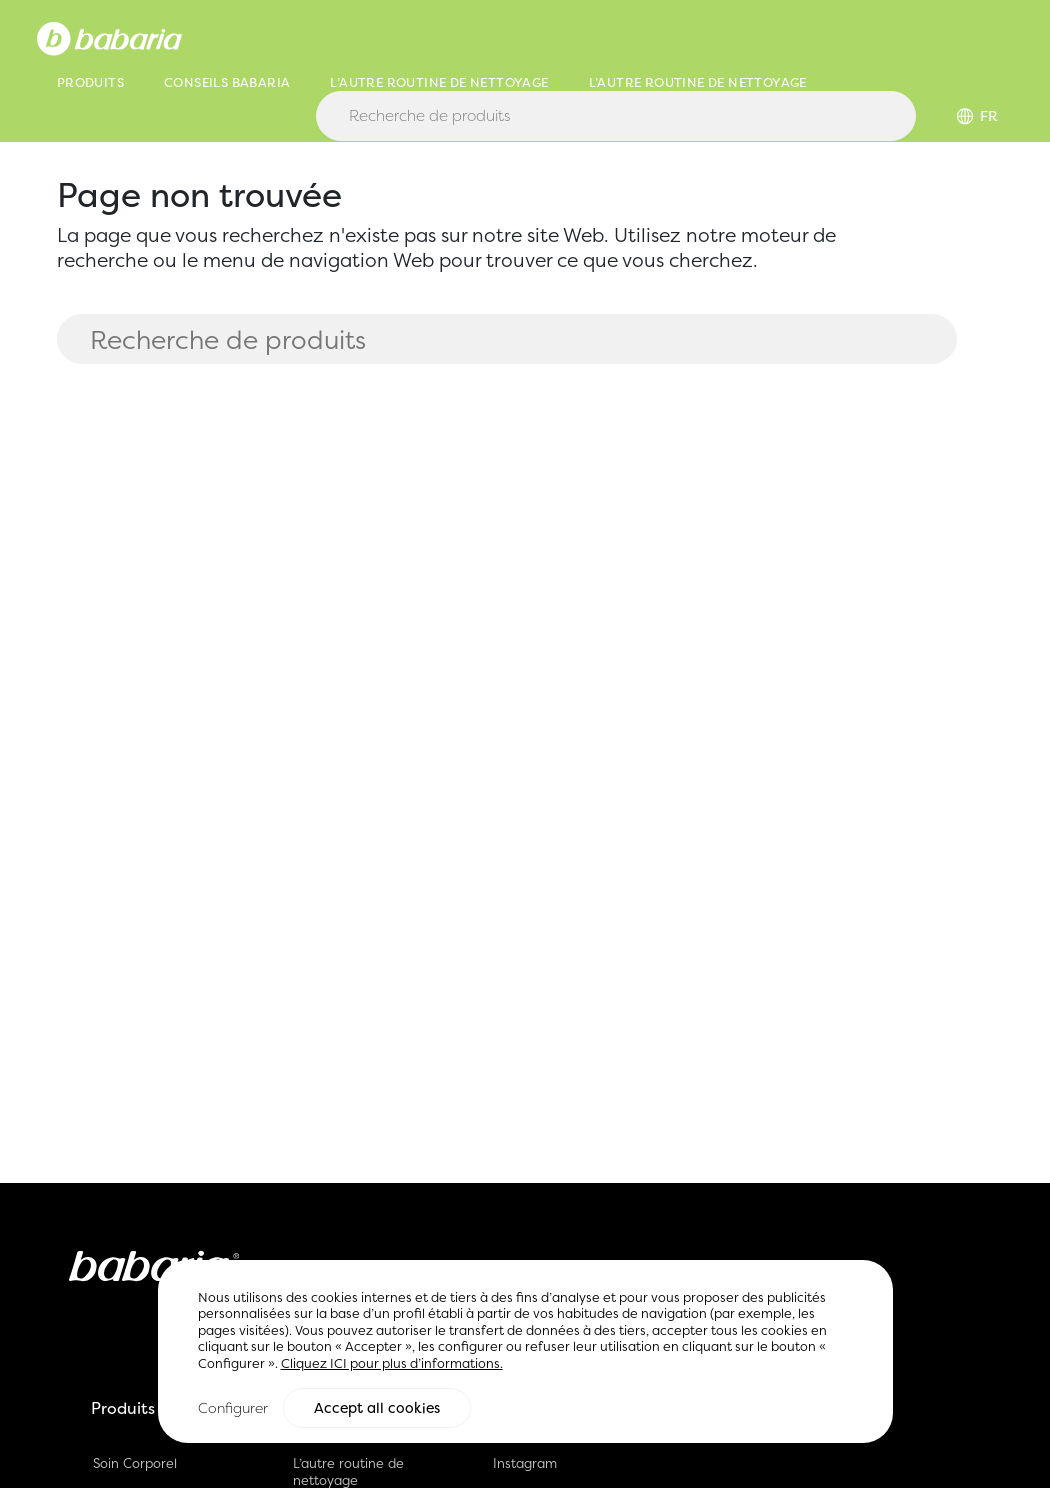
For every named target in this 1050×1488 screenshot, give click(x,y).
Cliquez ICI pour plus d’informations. (392, 1365)
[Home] (109, 37)
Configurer (233, 1408)
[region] (525, 1353)
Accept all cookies (377, 1409)
